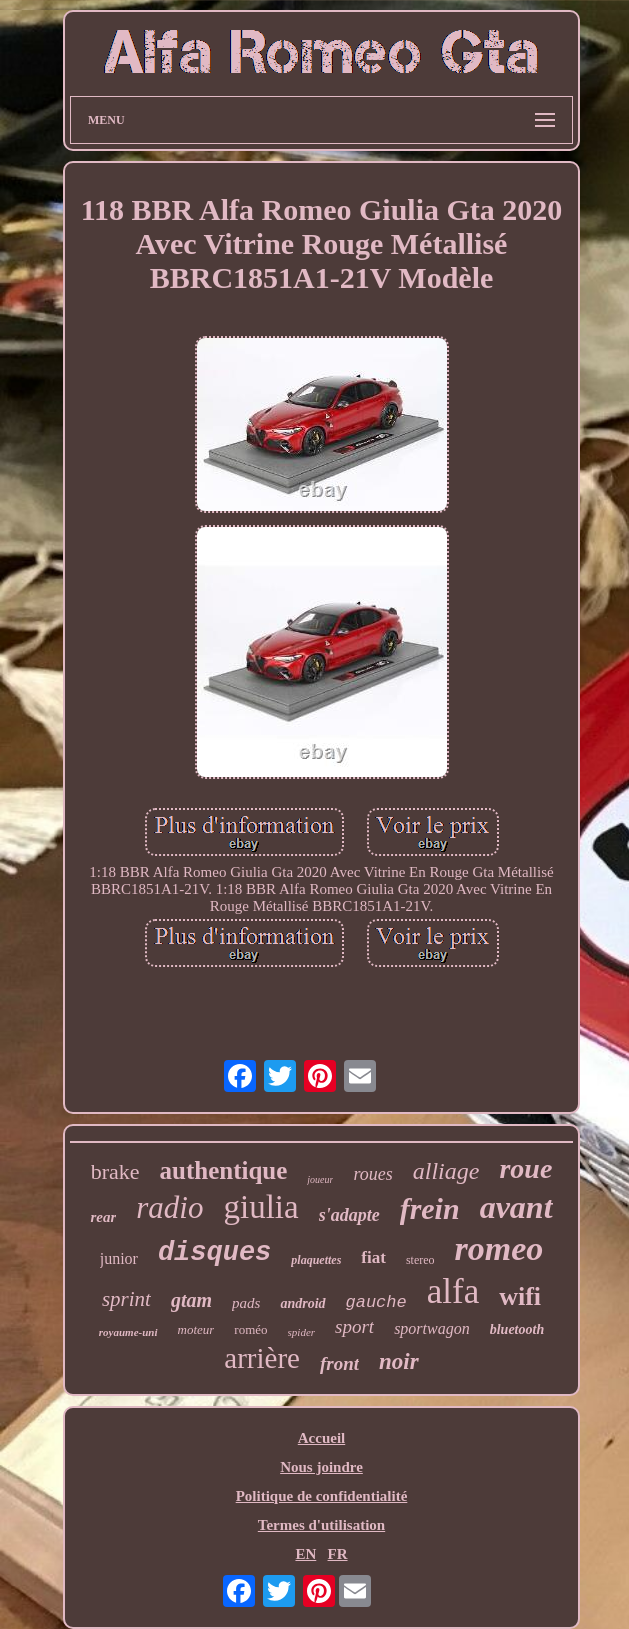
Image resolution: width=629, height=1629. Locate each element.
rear (103, 1217)
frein (430, 1208)
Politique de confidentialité (322, 1496)
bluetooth (517, 1329)
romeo (499, 1248)
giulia (260, 1207)
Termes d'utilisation (321, 1525)
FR (338, 1554)
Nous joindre (321, 1467)
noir (399, 1361)
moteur (196, 1329)
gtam (191, 1300)
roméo (250, 1329)
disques (214, 1253)
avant (516, 1207)
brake (115, 1171)
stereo (420, 1260)
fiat (373, 1257)
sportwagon (432, 1328)
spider (302, 1332)
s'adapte (349, 1215)
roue (525, 1168)
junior (119, 1258)
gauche (376, 1302)
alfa (453, 1291)
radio (169, 1207)
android (302, 1303)
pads (246, 1303)
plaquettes (316, 1260)
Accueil (321, 1438)
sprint (126, 1299)
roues (372, 1174)
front (339, 1363)
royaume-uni (128, 1332)
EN (305, 1554)
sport (354, 1326)
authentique (224, 1170)
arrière (262, 1358)
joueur (320, 1179)
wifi (520, 1296)
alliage (446, 1171)
